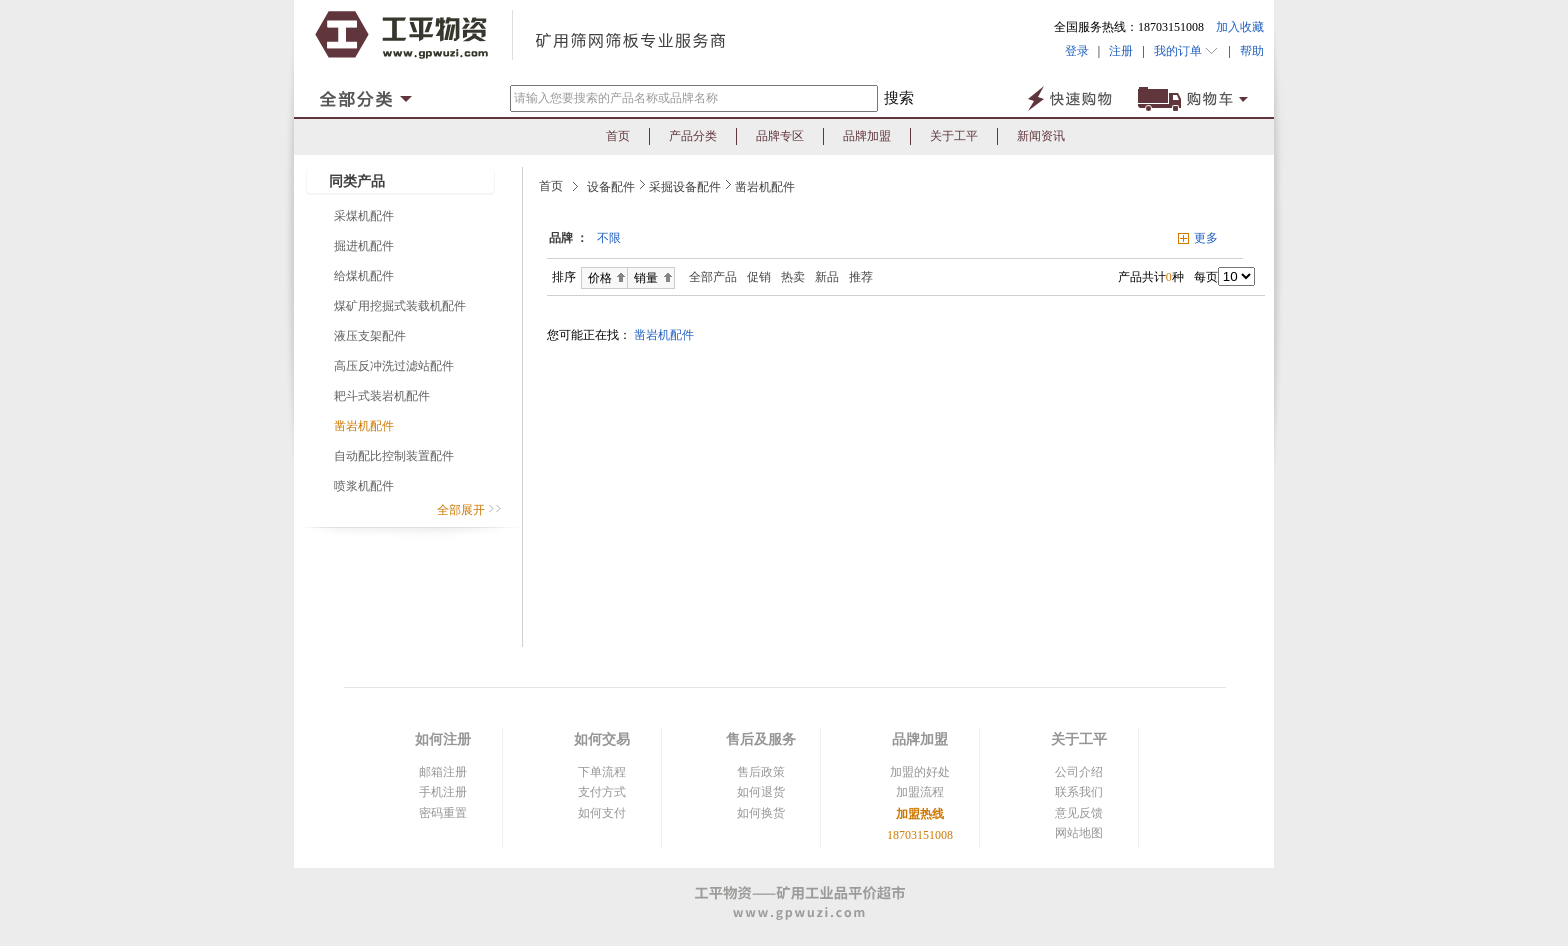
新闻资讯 (1041, 136)
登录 (1077, 51)
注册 (1121, 51)
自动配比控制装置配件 (394, 456)
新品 (827, 277)
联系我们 (1079, 792)
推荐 (861, 277)
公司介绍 (1079, 772)
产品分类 (693, 136)
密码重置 (443, 813)
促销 (759, 277)
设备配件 (611, 187)
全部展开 (469, 510)
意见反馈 (1079, 813)
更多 (1206, 238)
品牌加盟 (867, 136)
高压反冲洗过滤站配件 (394, 366)
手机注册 (443, 792)
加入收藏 (1240, 27)
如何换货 (761, 813)
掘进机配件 (364, 246)
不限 (609, 238)
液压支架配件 (370, 336)
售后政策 (761, 772)
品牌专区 (780, 136)
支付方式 (602, 792)
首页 (618, 136)
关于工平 (954, 136)
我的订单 (1187, 51)
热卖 (793, 277)
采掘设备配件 (685, 187)
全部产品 (708, 277)
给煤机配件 (364, 276)
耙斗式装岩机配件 (382, 396)
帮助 (1247, 51)
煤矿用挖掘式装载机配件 (400, 306)
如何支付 (602, 813)
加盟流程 (920, 792)
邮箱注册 (443, 772)
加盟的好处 (920, 772)
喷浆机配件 (364, 486)
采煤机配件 (364, 216)
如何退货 (761, 792)
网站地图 (1079, 833)
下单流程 (602, 772)
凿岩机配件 (364, 426)
